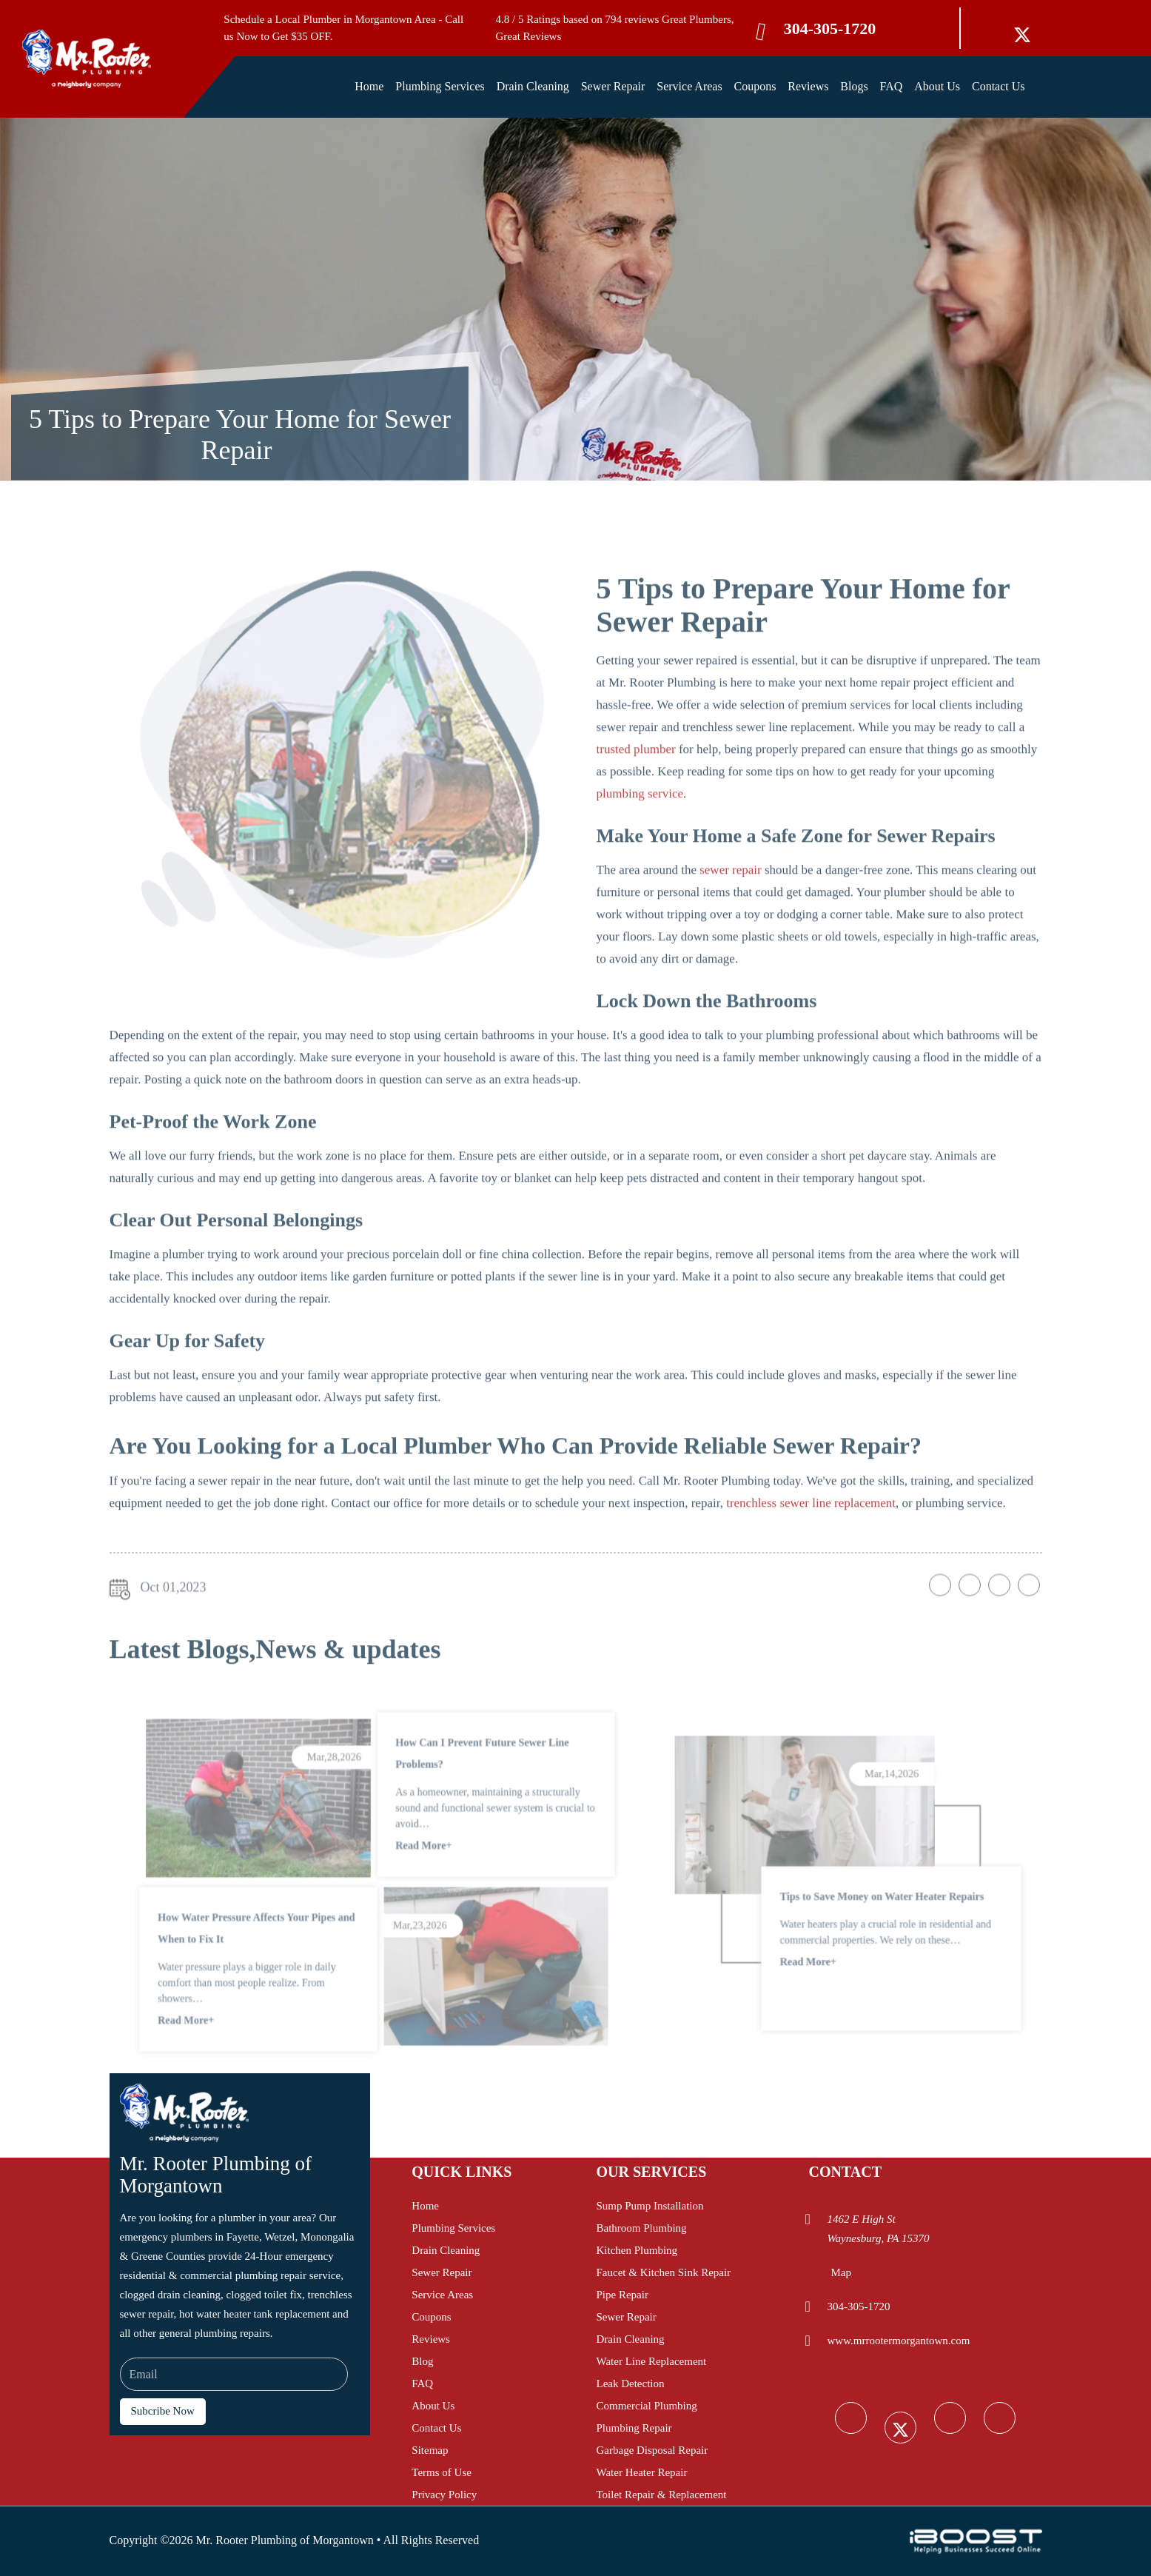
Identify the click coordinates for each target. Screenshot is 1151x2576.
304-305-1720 (830, 28)
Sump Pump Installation (649, 2206)
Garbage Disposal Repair (652, 2450)
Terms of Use (442, 2472)
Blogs (854, 86)
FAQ (891, 86)
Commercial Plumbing (646, 2406)
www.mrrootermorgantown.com (898, 2340)
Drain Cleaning (533, 86)
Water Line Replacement (651, 2361)
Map (840, 2272)
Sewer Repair (613, 86)
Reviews (808, 86)
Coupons (755, 86)
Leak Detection (630, 2383)
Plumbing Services (439, 86)
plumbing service (640, 834)
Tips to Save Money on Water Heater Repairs (873, 1931)
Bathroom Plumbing (641, 2228)
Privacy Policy (444, 2494)
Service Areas (689, 86)
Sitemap (430, 2450)
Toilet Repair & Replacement (661, 2494)
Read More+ (413, 1897)
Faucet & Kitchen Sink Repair (663, 2272)
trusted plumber (636, 790)
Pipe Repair (622, 2295)
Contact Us (998, 86)
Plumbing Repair (633, 2428)
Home (369, 86)
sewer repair (730, 910)
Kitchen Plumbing (636, 2250)
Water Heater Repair (641, 2472)
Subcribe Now (163, 2411)
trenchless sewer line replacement (811, 1543)
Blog (422, 2361)
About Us (937, 86)
